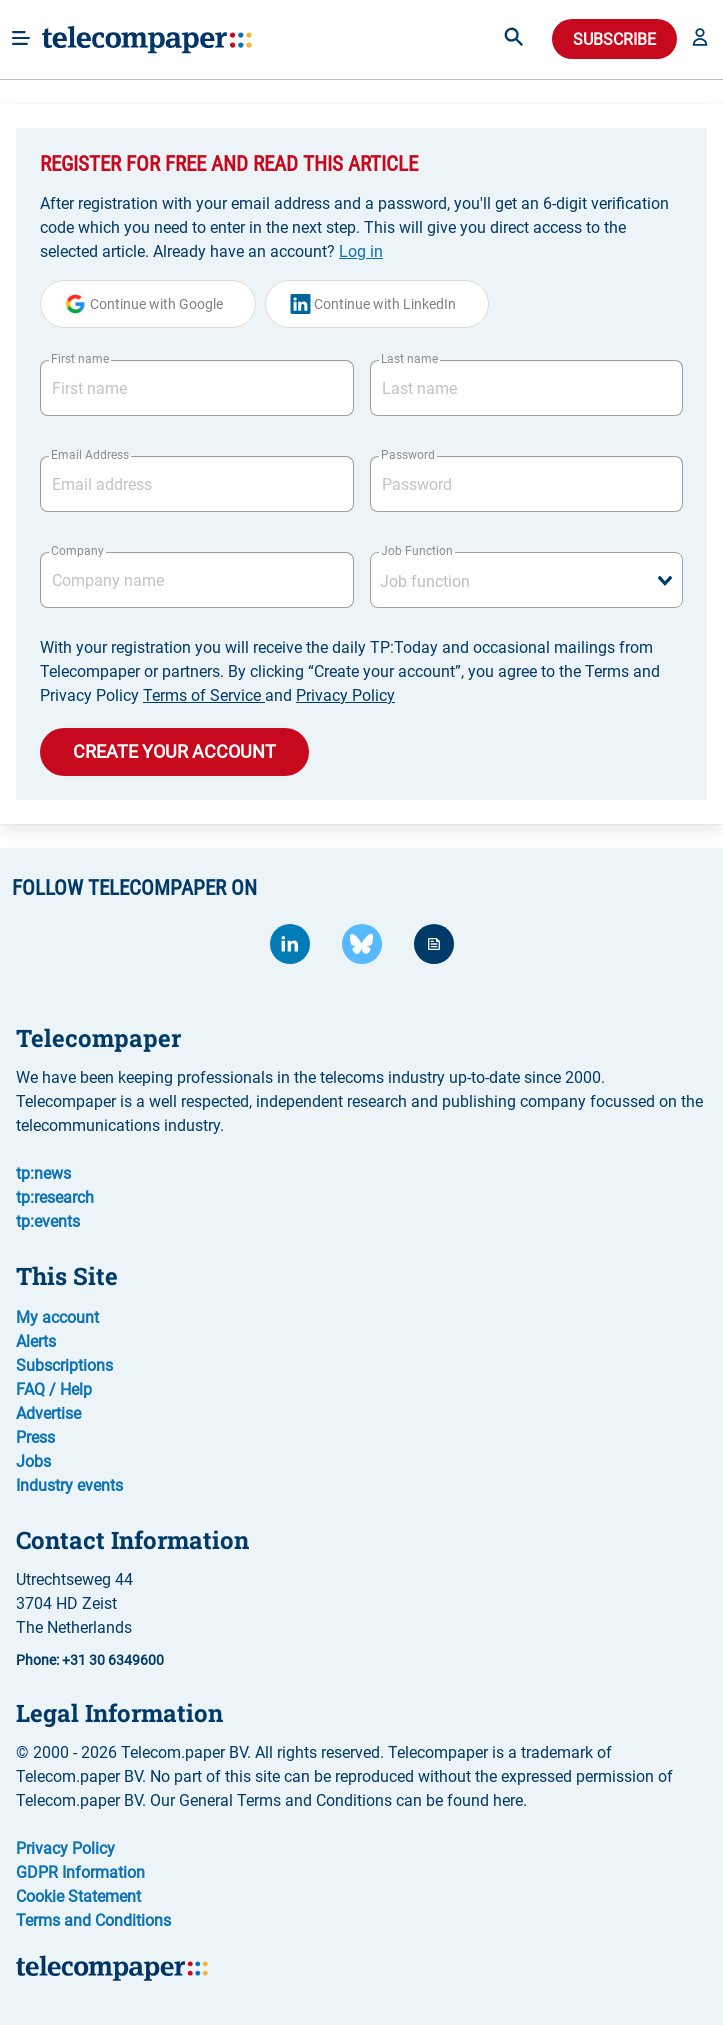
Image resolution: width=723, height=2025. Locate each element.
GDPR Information (80, 1872)
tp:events (48, 1221)
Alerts (36, 1341)
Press (35, 1437)
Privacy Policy (345, 695)
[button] (700, 39)
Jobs (33, 1461)
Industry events (69, 1485)
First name (80, 359)
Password (408, 455)
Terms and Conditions (93, 1920)
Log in (361, 251)
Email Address (90, 455)
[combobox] (527, 580)
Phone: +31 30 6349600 (90, 1660)
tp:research (55, 1197)
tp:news (43, 1173)
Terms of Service (204, 695)
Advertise (48, 1413)
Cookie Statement (78, 1896)
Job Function (417, 551)
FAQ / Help (54, 1389)
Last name (409, 359)
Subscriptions (64, 1365)
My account (57, 1317)
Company (77, 551)
